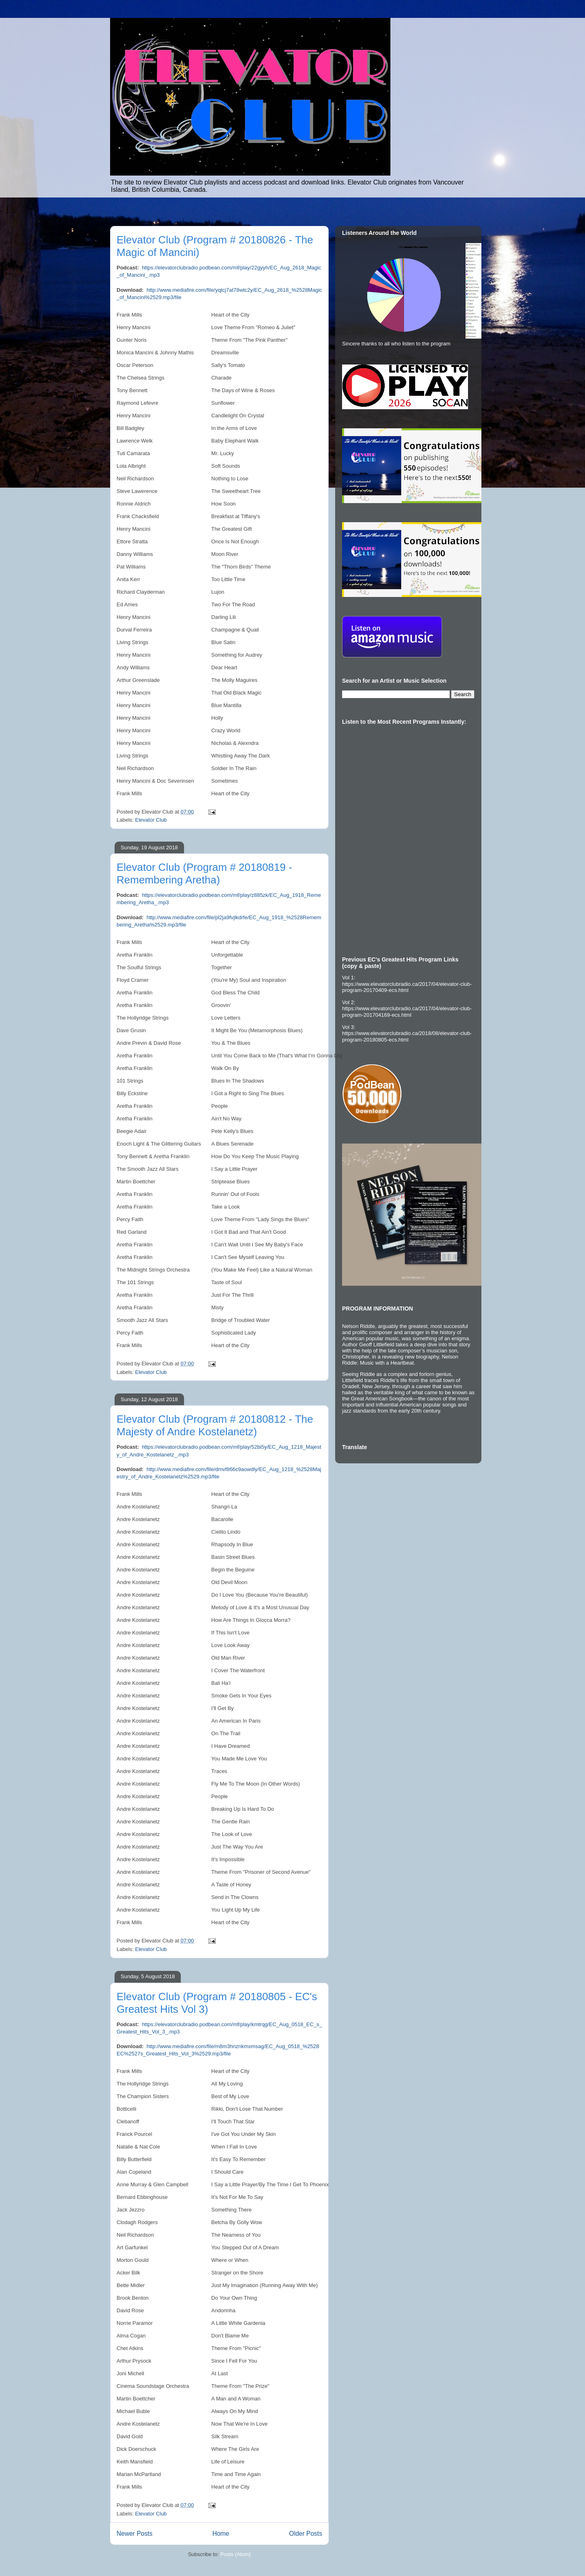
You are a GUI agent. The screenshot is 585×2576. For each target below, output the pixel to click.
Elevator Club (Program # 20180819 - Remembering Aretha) (204, 873)
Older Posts (305, 2533)
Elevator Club (151, 820)
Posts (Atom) (235, 2554)
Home (221, 2533)
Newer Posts (134, 2533)
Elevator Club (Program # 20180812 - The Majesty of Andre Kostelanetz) (215, 1425)
